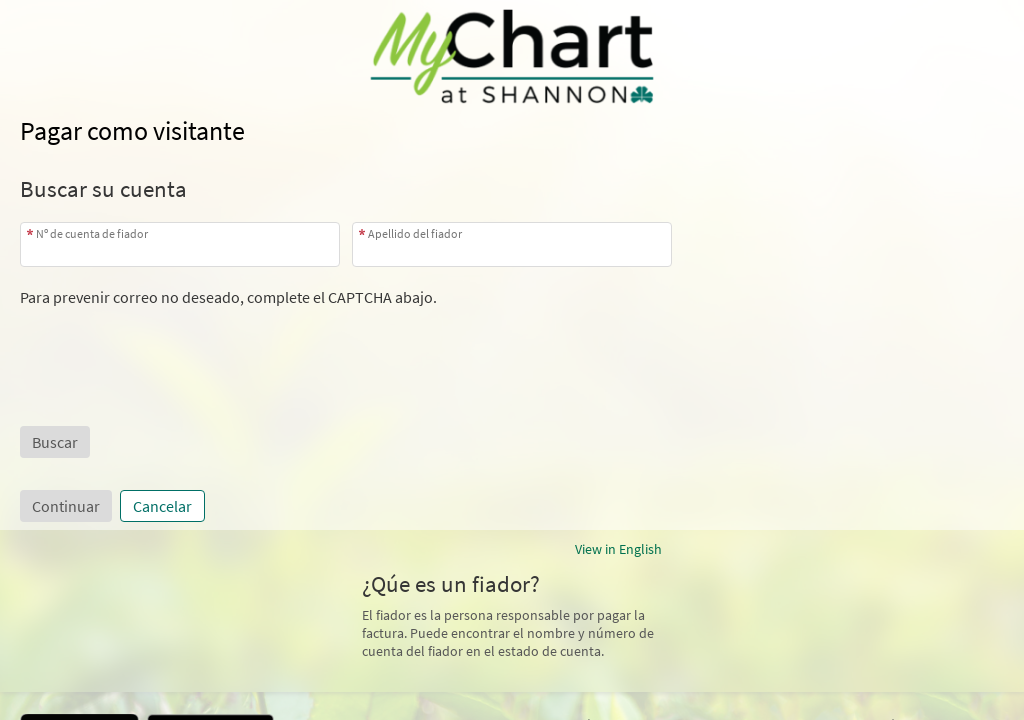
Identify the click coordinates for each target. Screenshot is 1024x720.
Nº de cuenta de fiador (92, 233)
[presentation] (172, 346)
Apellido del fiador (415, 233)
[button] (55, 442)
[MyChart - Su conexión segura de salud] (512, 56)
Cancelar (162, 506)
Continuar (66, 506)
